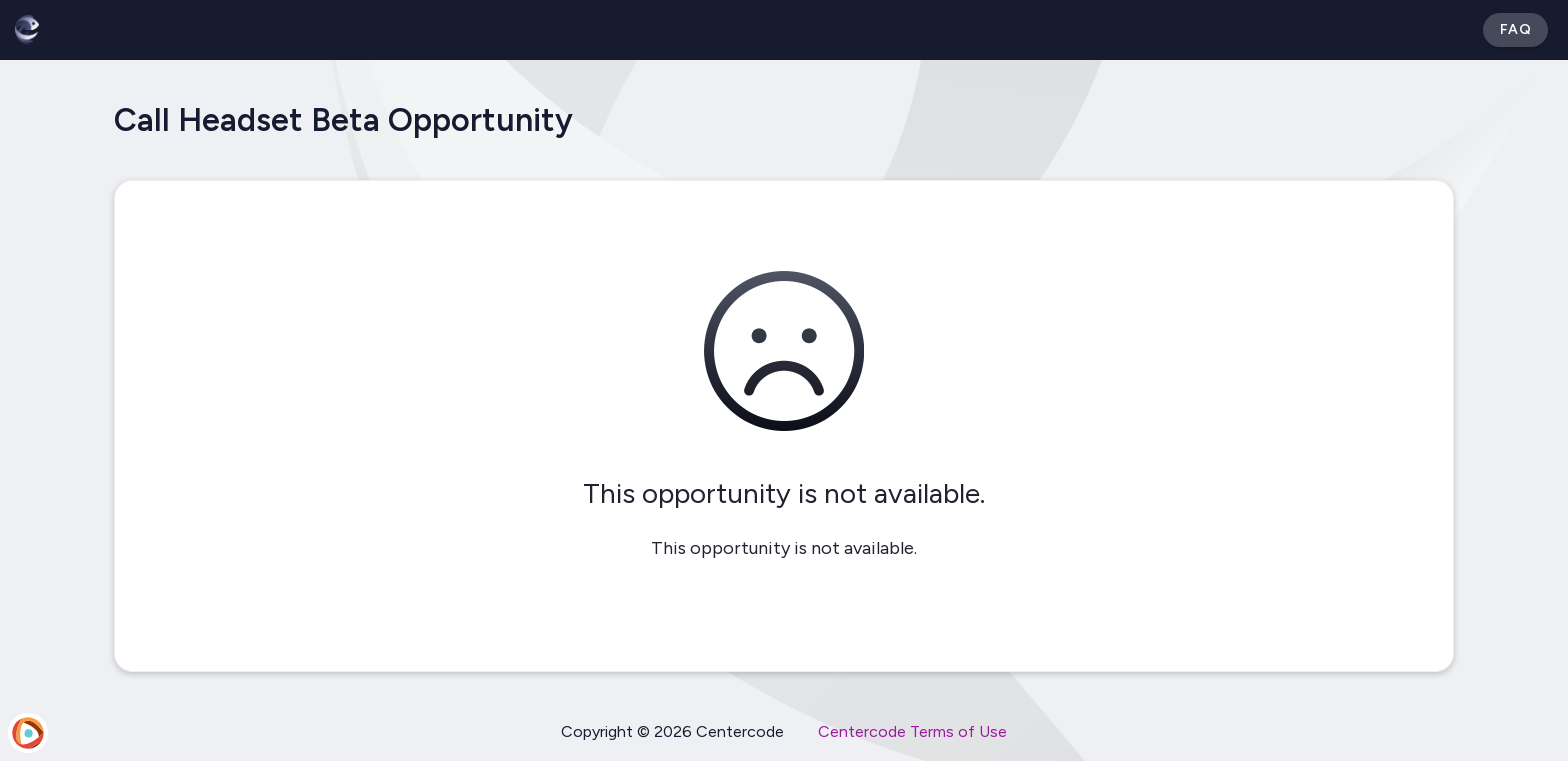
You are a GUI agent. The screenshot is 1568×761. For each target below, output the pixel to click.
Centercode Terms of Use (912, 731)
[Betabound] (27, 30)
